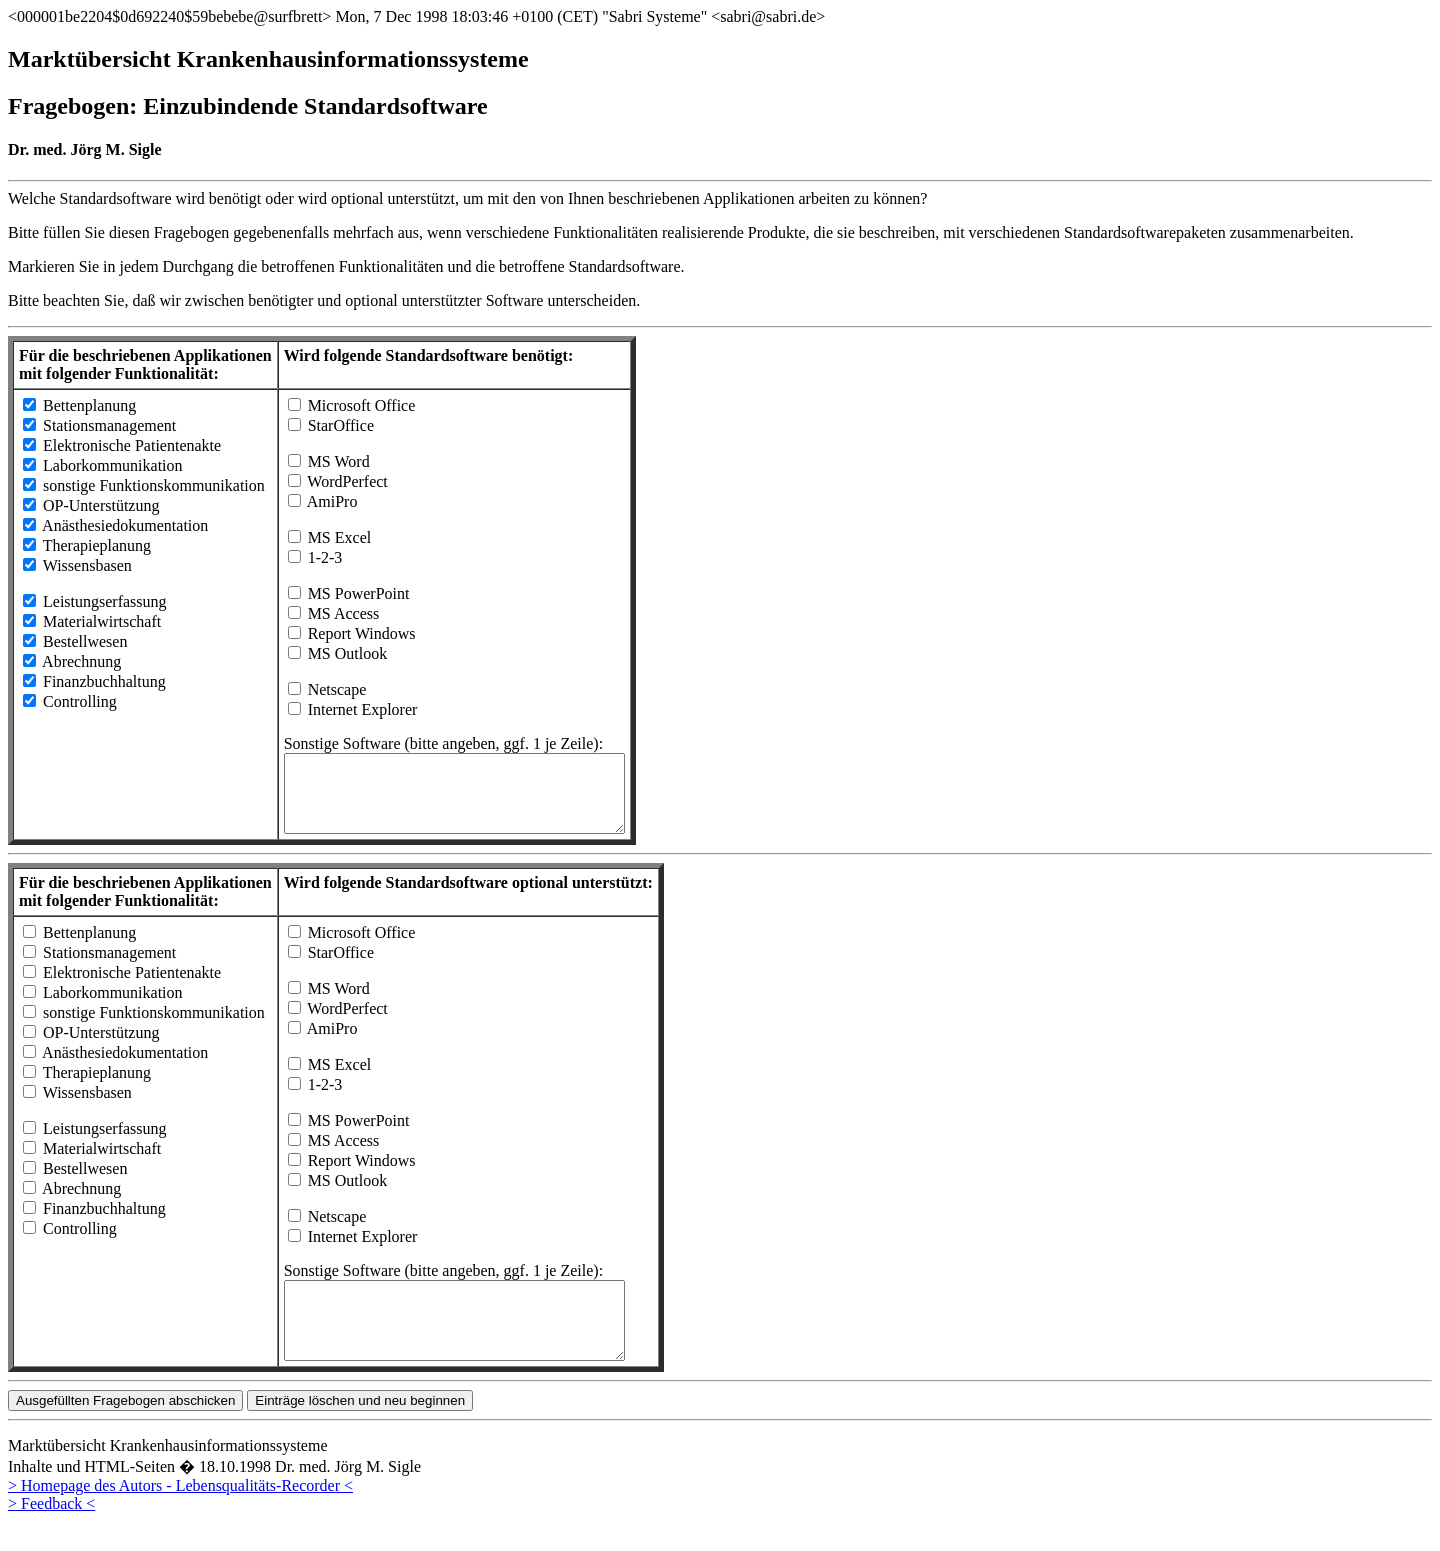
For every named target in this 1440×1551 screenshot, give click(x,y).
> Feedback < (51, 1533)
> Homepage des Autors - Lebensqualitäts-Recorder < (180, 1515)
